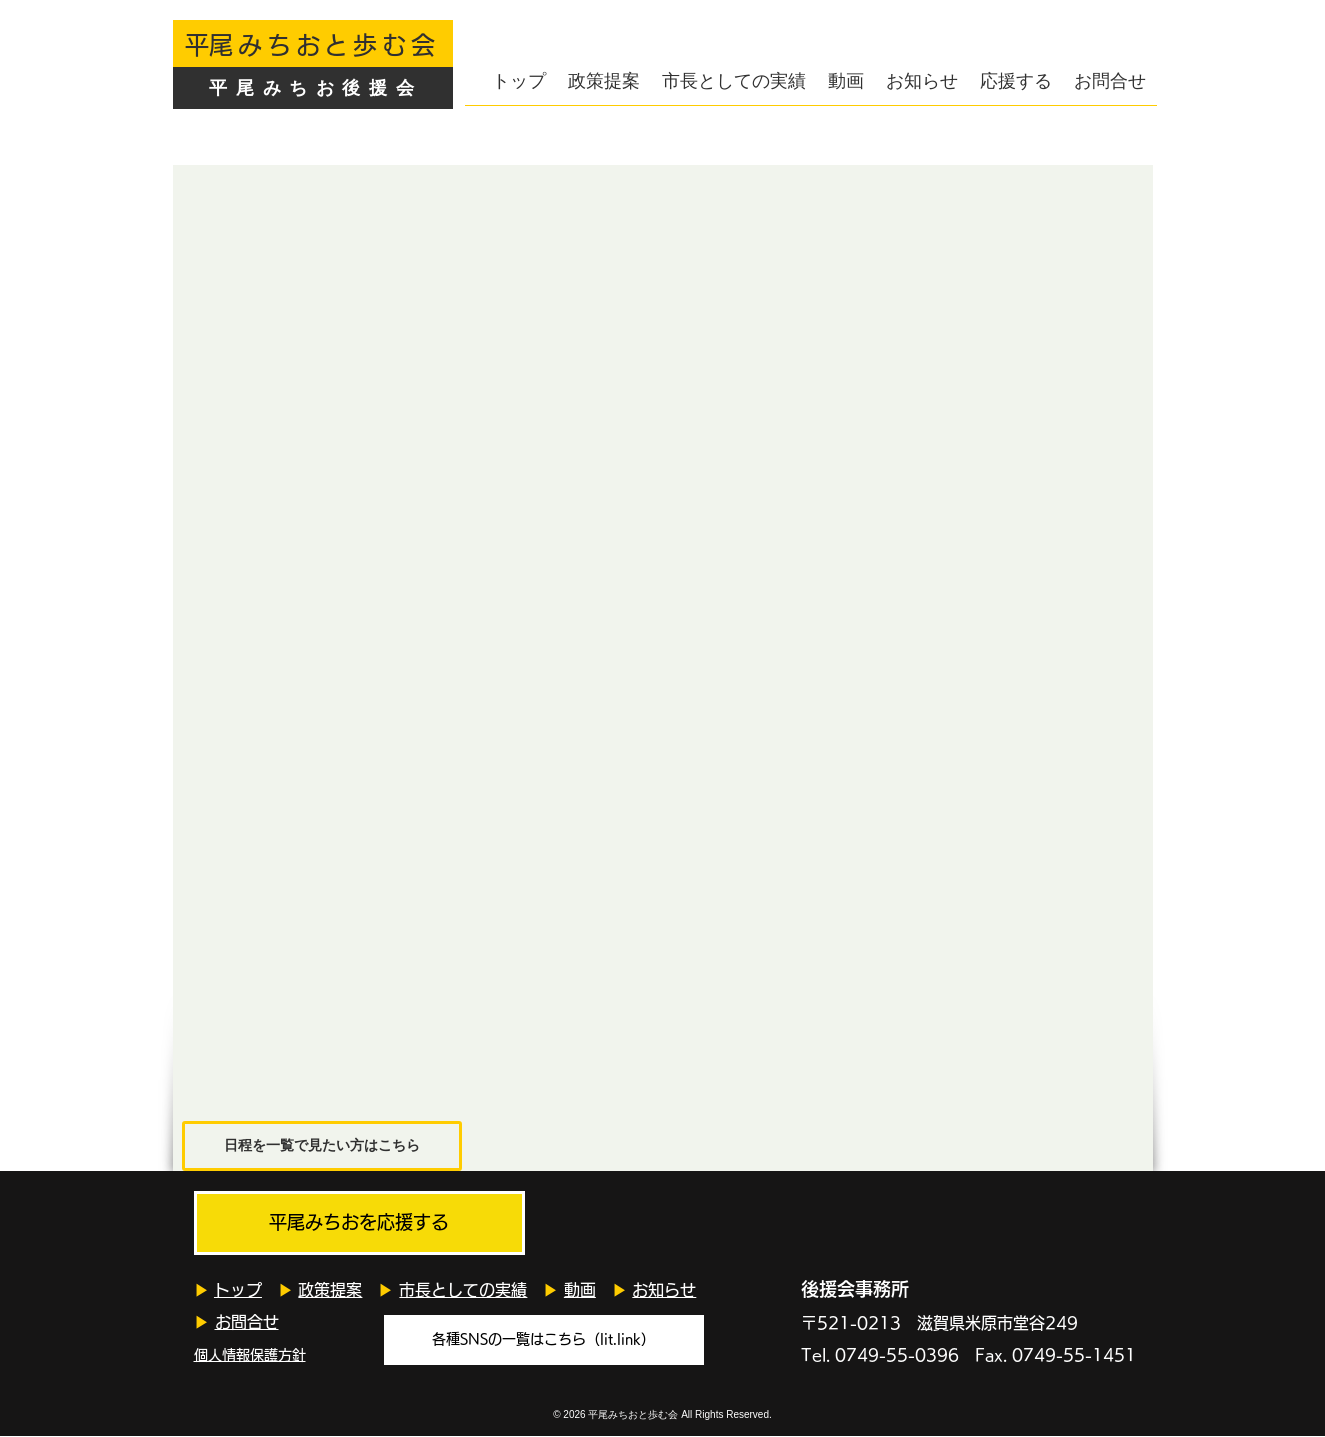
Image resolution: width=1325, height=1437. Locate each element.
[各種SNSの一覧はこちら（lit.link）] (544, 1340)
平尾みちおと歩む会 (633, 1414)
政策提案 (330, 1290)
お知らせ (664, 1290)
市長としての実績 (463, 1290)
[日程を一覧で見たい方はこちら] (322, 1146)
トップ (238, 1290)
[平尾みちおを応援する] (359, 1223)
